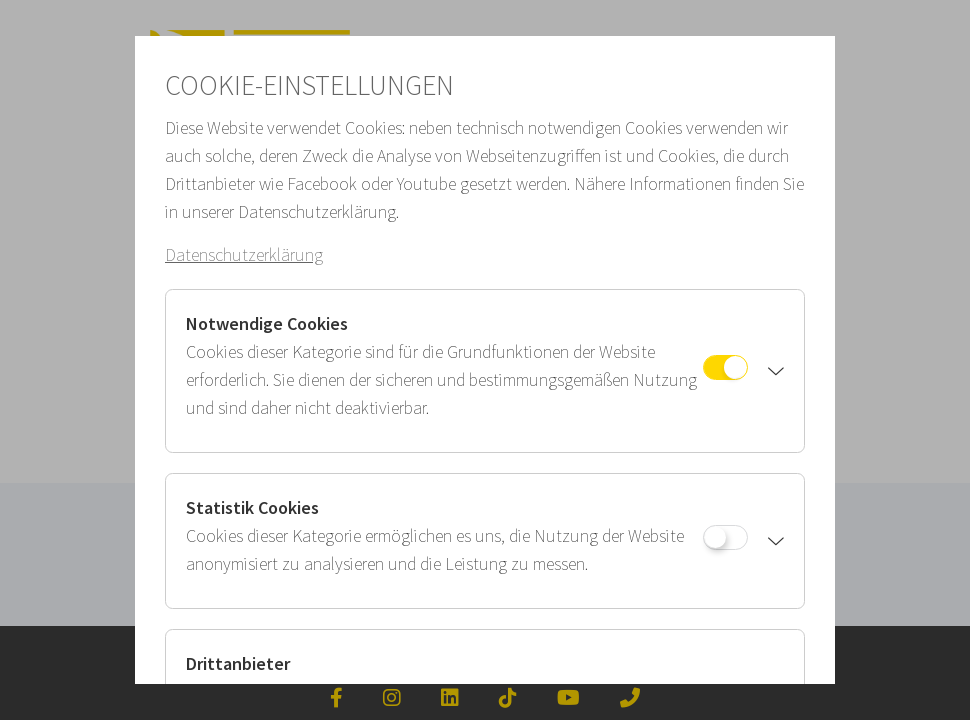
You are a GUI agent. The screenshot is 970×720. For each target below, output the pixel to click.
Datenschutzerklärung (244, 254)
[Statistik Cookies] (725, 537)
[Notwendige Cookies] (725, 367)
